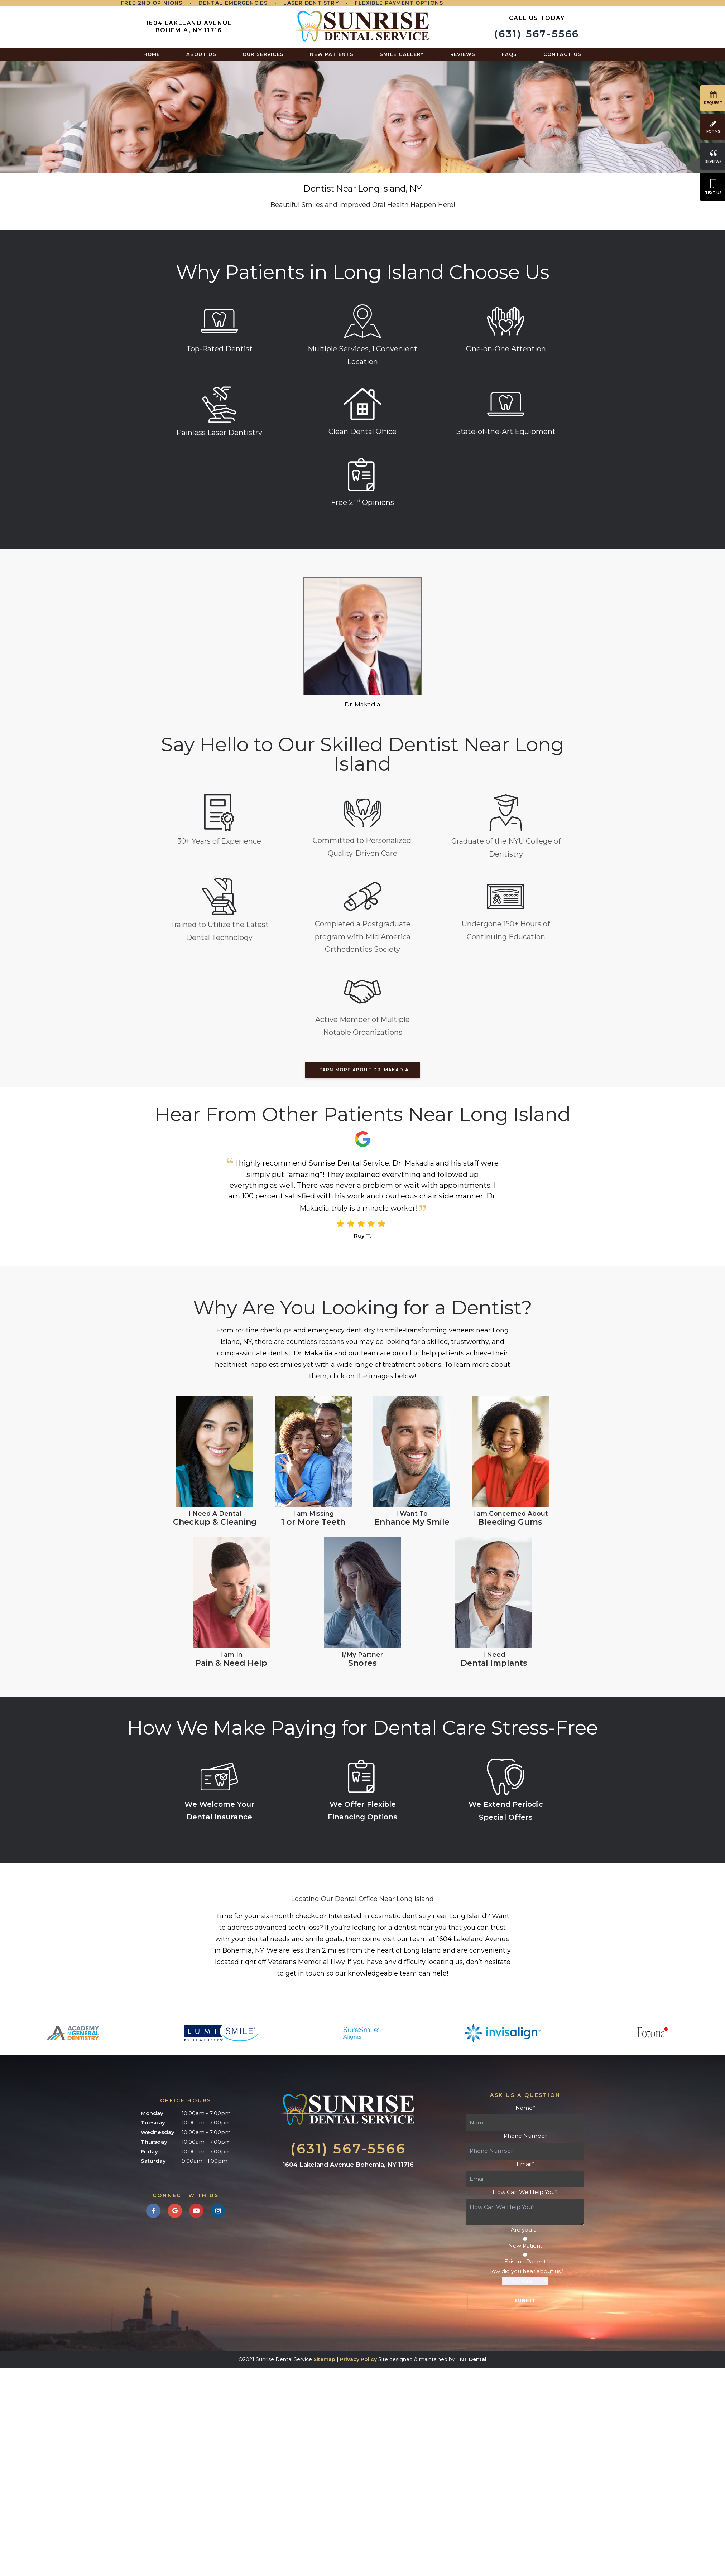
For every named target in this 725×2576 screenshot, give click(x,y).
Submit (525, 2300)
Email (525, 2164)
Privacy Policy (358, 2359)
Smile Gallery (402, 54)
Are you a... (525, 2229)
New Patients (332, 54)
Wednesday (157, 2132)
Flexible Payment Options (399, 2)
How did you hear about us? (525, 2271)
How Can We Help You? (525, 2192)
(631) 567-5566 (536, 27)
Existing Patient (525, 2258)
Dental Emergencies (233, 2)
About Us (201, 54)
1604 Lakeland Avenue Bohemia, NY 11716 (189, 27)
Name (525, 2107)
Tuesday (153, 2122)
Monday (152, 2113)
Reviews (463, 54)
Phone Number (525, 2135)
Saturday (153, 2160)
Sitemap (324, 2359)
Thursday (154, 2141)
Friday (149, 2151)
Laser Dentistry (311, 2)
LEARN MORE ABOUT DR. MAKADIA (362, 1069)
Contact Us (562, 54)
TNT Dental (471, 2359)
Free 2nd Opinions (152, 2)
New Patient (525, 2243)
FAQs (509, 54)
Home (151, 54)
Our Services (263, 54)
